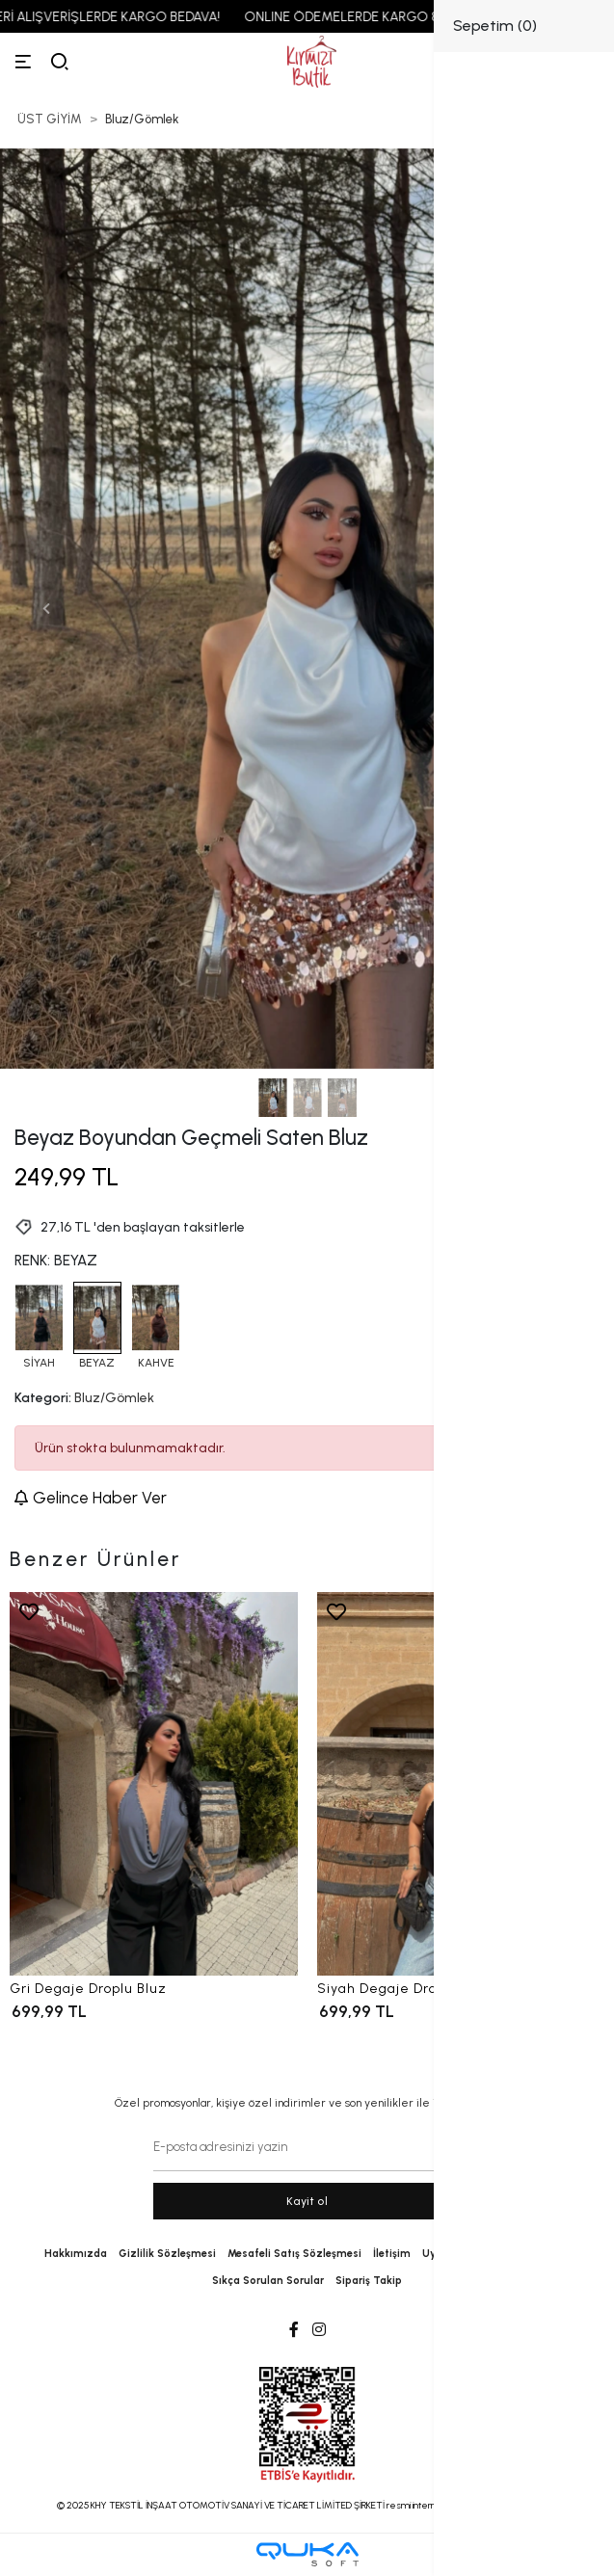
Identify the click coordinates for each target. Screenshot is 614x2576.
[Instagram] (319, 2330)
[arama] (59, 61)
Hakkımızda (75, 2253)
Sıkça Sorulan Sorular (268, 2280)
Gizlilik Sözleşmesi (167, 2253)
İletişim (392, 2253)
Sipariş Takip (368, 2280)
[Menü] (23, 61)
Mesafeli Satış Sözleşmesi (294, 2253)
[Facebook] (294, 2330)
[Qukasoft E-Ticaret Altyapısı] (307, 2554)
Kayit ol (307, 2201)
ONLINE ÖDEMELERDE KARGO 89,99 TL (388, 17)
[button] (46, 609)
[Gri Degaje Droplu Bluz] (154, 1784)
